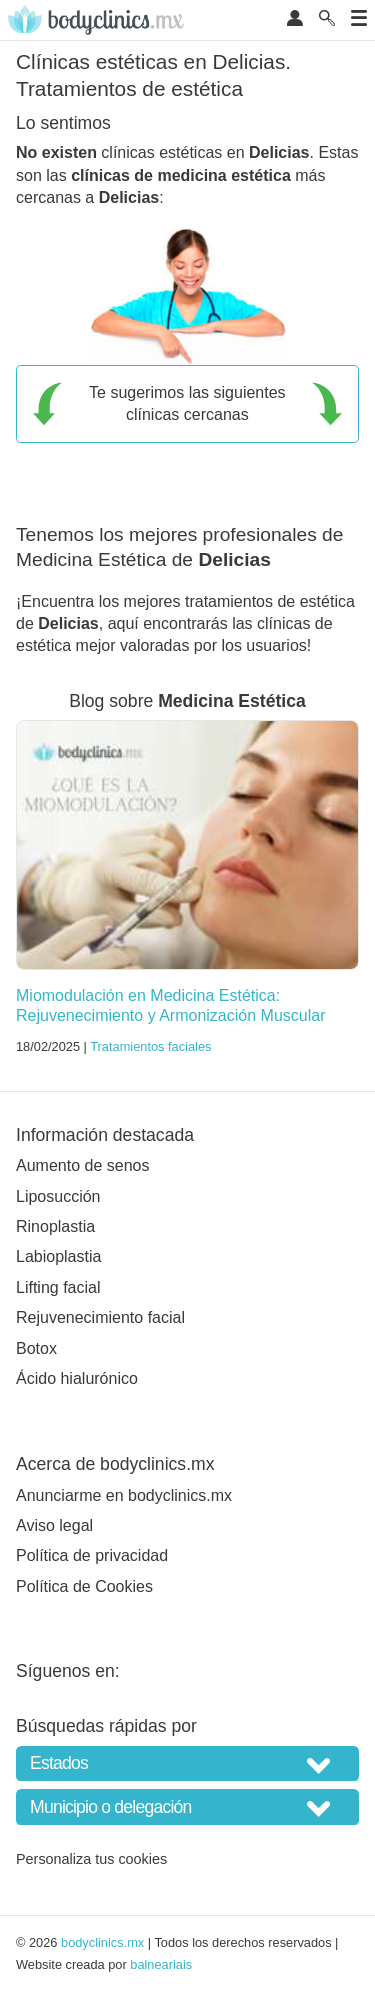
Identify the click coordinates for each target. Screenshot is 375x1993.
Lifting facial (58, 1287)
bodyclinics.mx (102, 1942)
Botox (36, 1348)
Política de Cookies (84, 1586)
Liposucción (58, 1196)
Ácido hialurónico (77, 1378)
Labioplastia (58, 1256)
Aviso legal (54, 1525)
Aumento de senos (82, 1165)
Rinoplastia (55, 1226)
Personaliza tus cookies (91, 1859)
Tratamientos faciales (150, 1046)
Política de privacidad (92, 1555)
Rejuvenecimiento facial (100, 1317)
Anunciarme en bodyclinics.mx (124, 1495)
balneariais (161, 1964)
